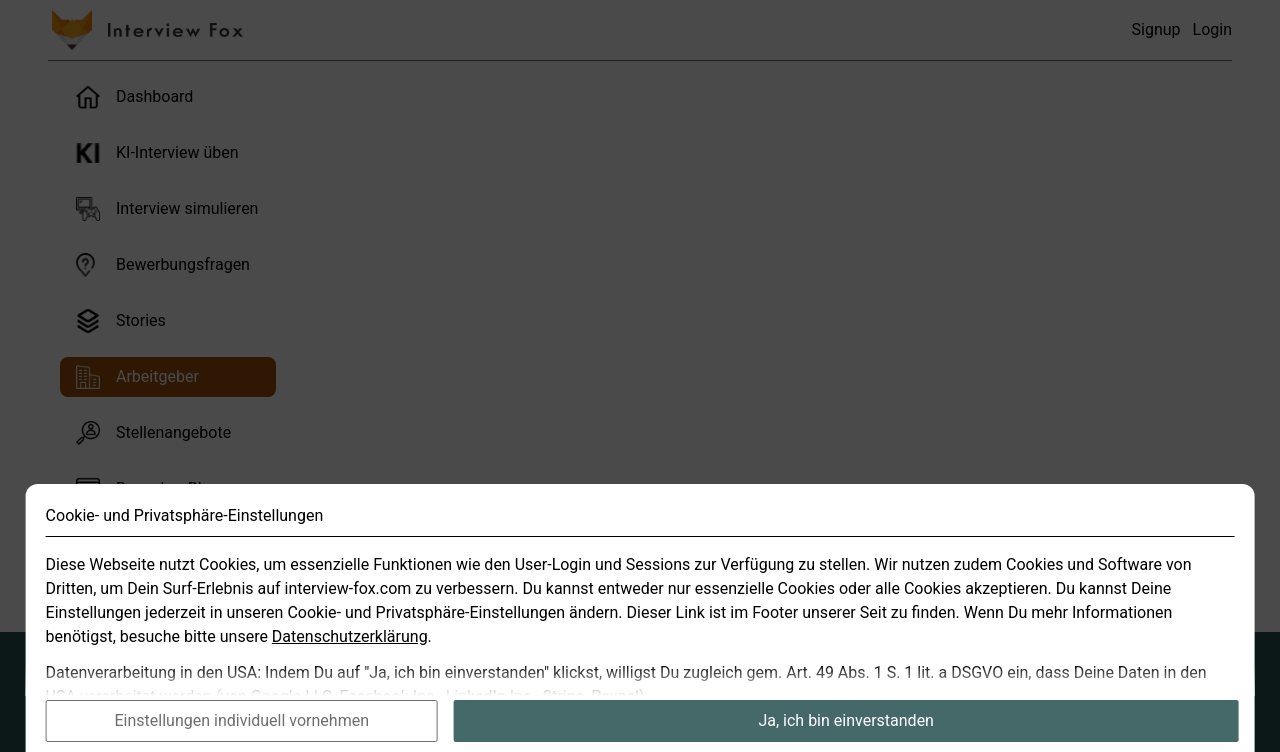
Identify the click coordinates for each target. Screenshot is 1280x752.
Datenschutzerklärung (350, 660)
